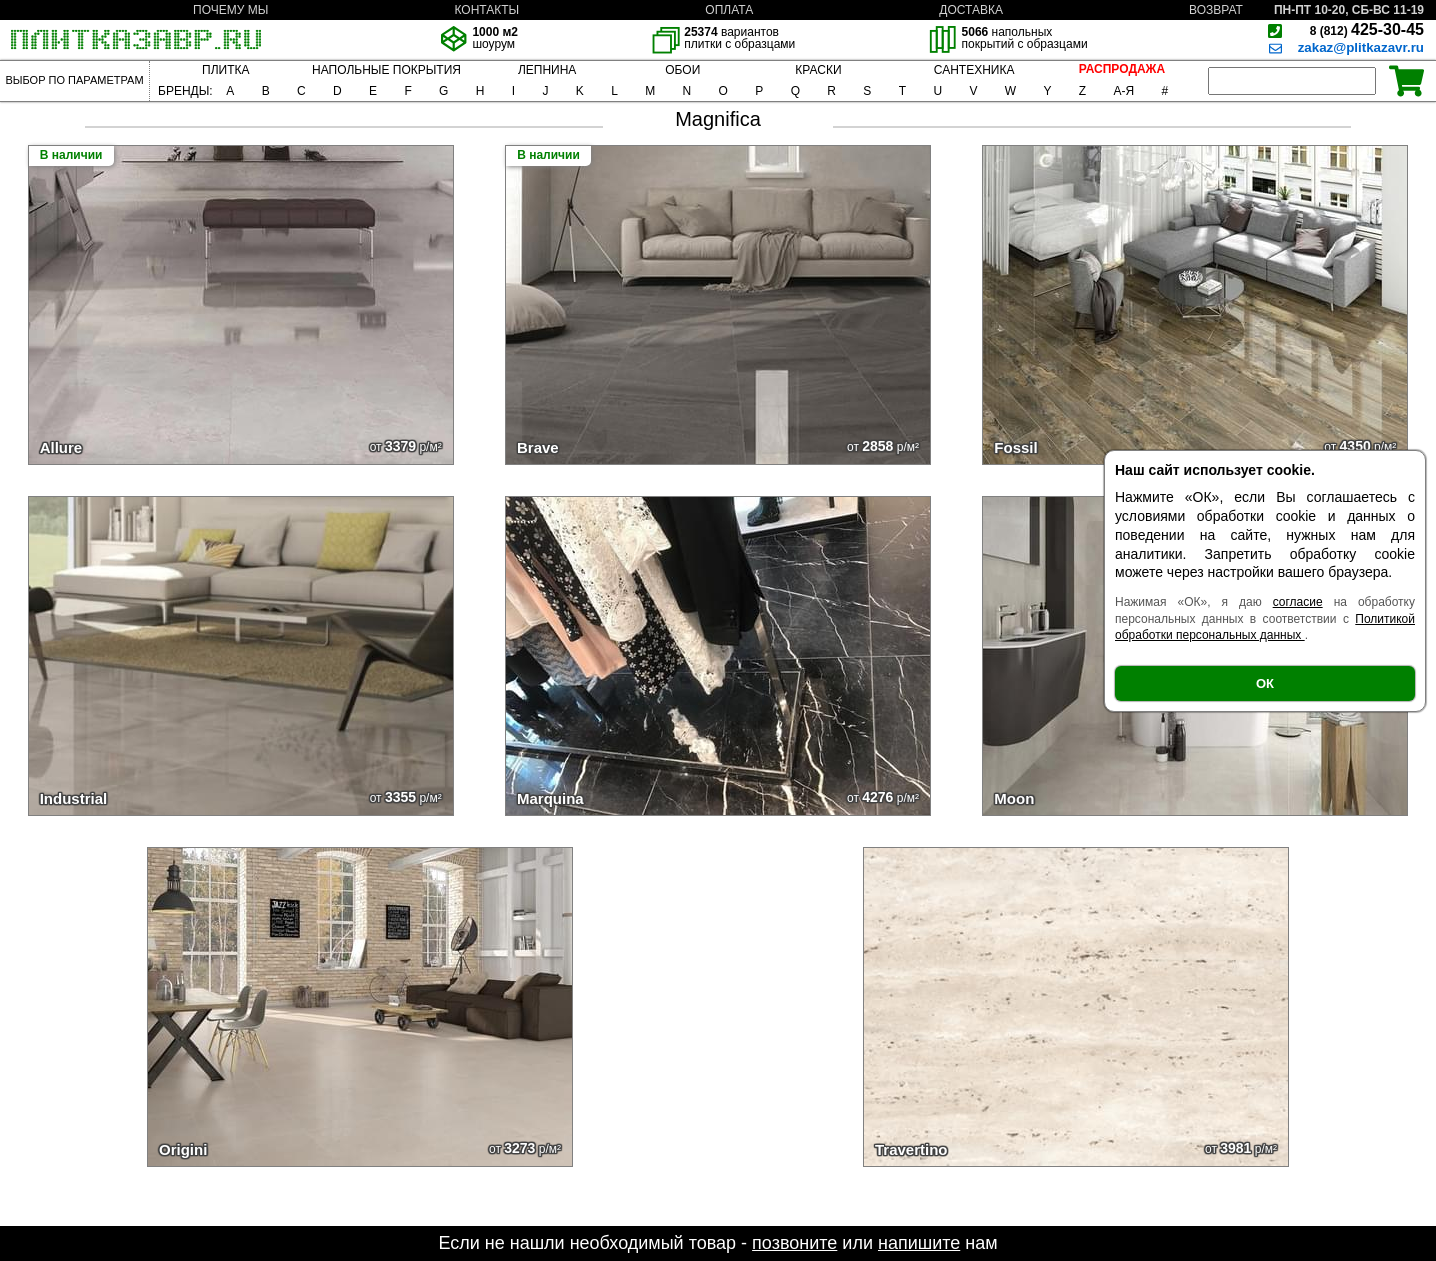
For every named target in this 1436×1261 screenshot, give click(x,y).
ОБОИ (682, 70)
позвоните (794, 1243)
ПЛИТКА (225, 70)
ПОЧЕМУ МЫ (230, 10)
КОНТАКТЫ (486, 10)
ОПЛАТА (729, 10)
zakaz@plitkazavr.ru (1361, 47)
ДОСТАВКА (971, 10)
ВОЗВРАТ (1216, 10)
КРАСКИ (818, 70)
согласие (1298, 602)
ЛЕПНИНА (547, 70)
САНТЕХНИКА (974, 70)
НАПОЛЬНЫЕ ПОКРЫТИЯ (386, 70)
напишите (919, 1243)
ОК (1265, 683)
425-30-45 (1367, 29)
